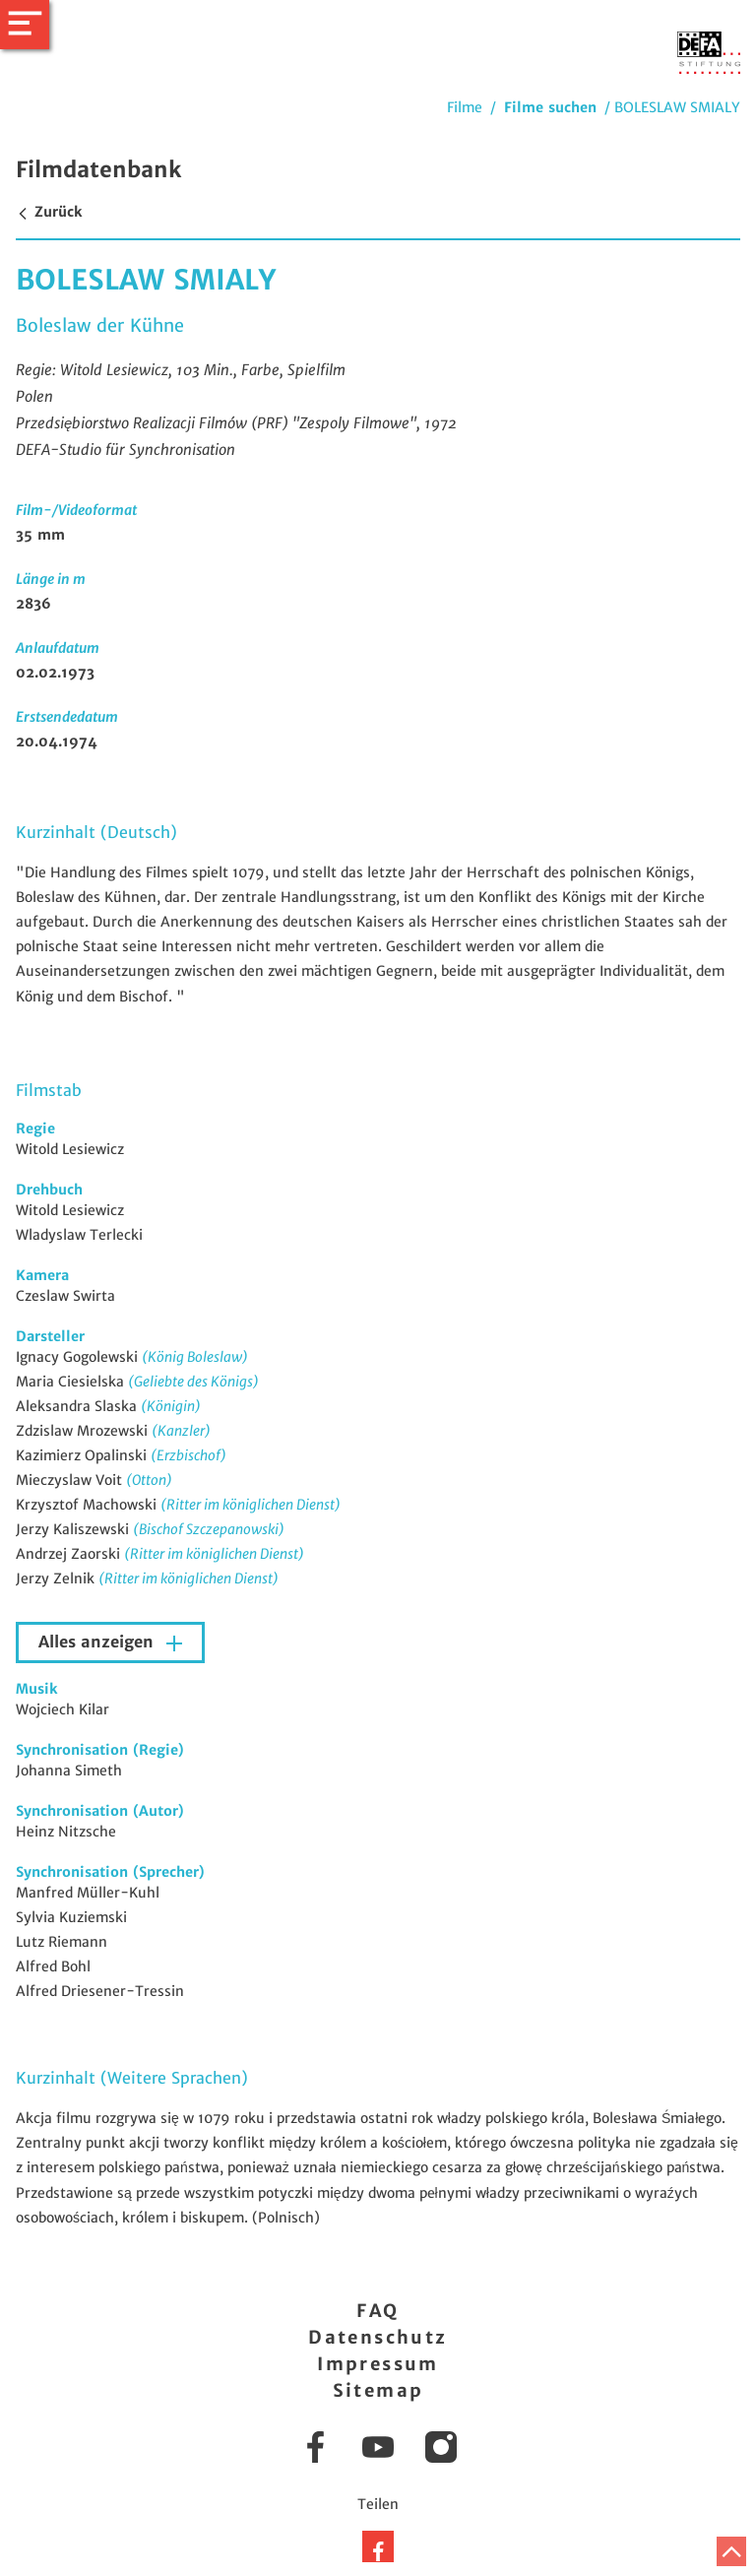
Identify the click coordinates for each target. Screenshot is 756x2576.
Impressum (378, 2363)
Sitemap (378, 2390)
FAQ (377, 2310)
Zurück (49, 212)
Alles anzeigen (98, 1642)
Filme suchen (550, 107)
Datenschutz (377, 2337)
